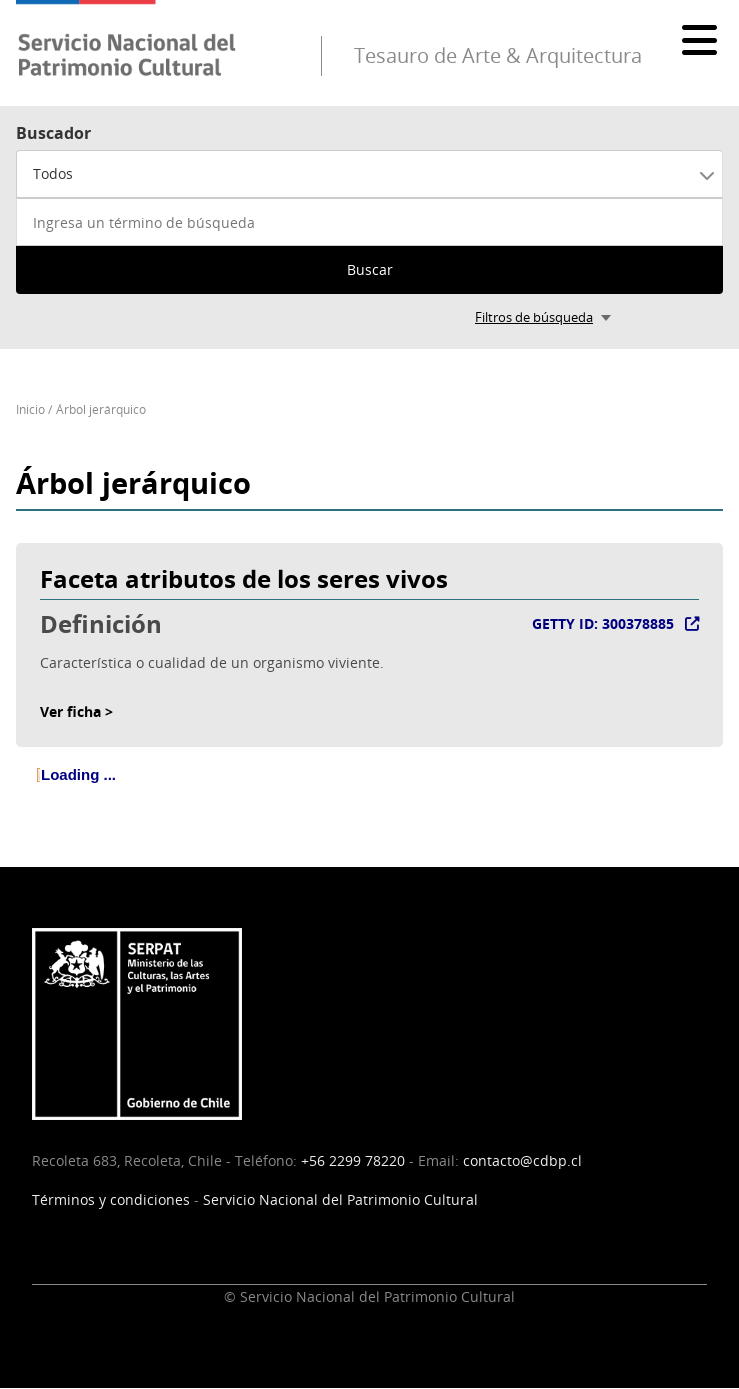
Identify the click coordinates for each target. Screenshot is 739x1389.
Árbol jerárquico (101, 409)
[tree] (369, 791)
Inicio (30, 409)
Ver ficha (70, 711)
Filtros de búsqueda (534, 317)
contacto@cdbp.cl (522, 1160)
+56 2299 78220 (353, 1160)
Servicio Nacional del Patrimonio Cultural (340, 1199)
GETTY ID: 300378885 (603, 623)
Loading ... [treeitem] (78, 774)
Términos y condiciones (111, 1199)
